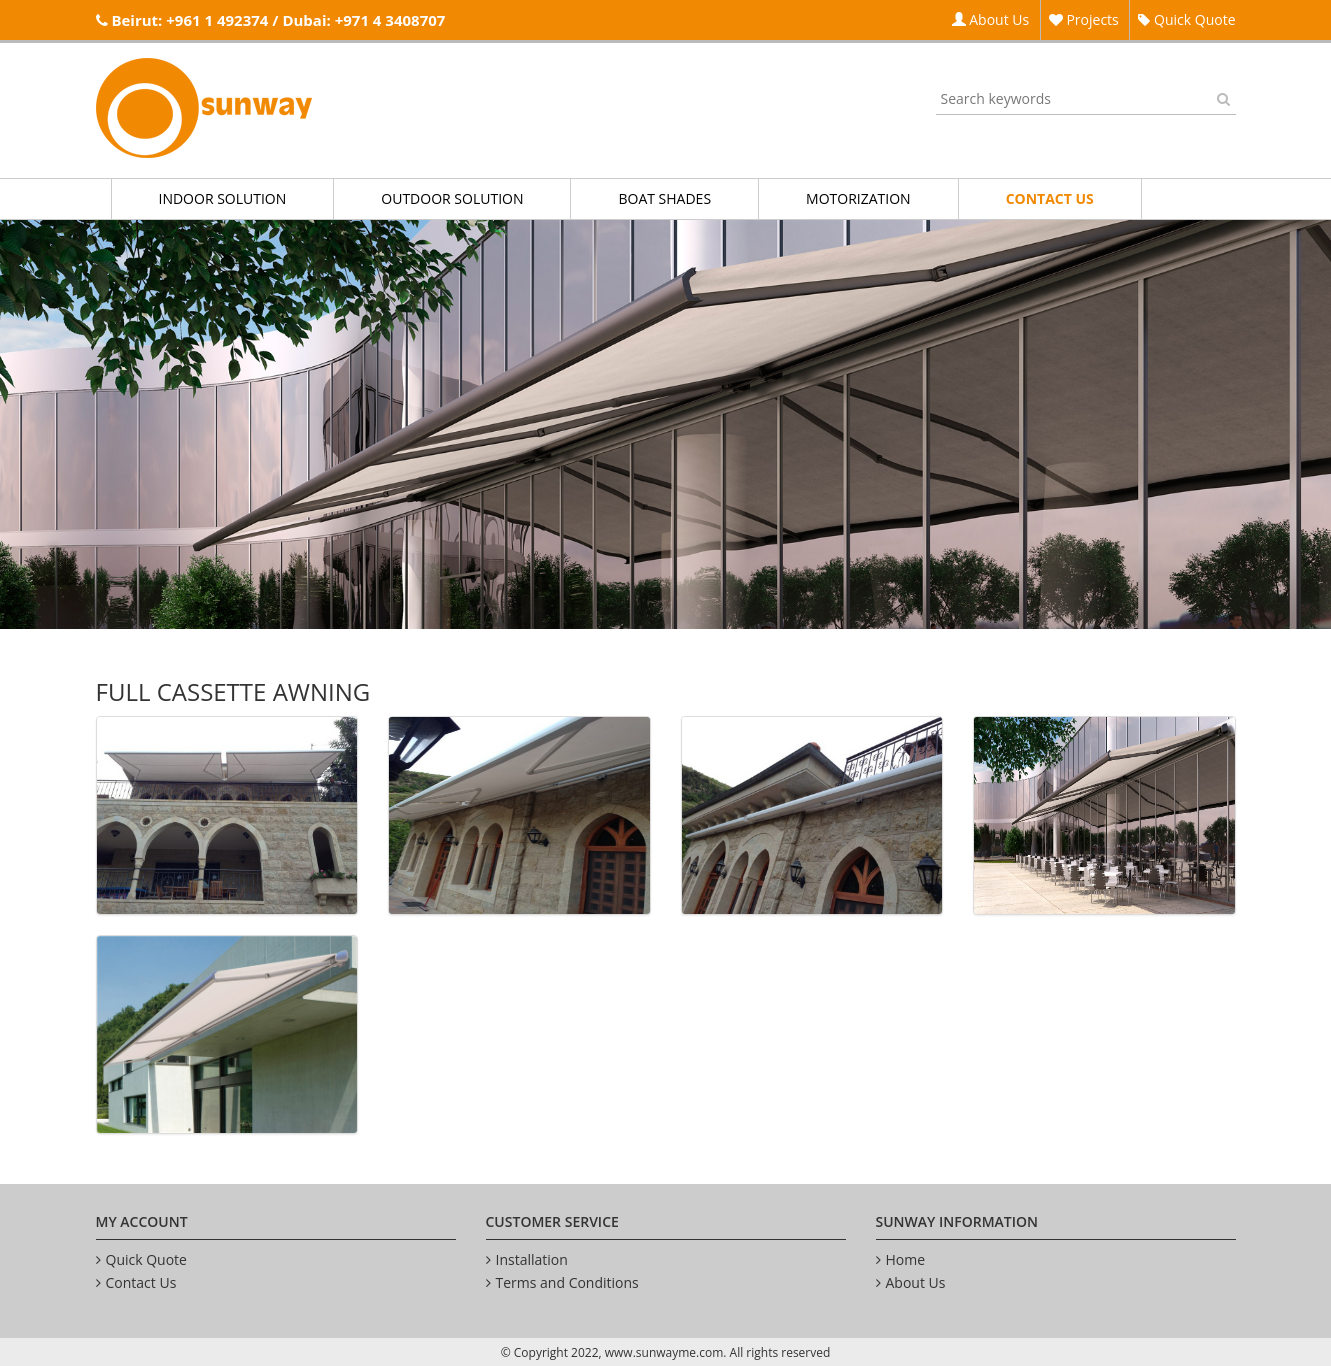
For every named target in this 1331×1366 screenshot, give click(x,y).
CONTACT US (1050, 198)
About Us (991, 19)
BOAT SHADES (664, 198)
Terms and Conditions (567, 1282)
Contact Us (141, 1282)
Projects (1084, 19)
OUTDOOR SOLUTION (452, 198)
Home (906, 1259)
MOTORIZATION (858, 198)
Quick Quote (1186, 19)
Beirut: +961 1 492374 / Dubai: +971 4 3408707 (278, 20)
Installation (532, 1259)
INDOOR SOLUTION (223, 198)
